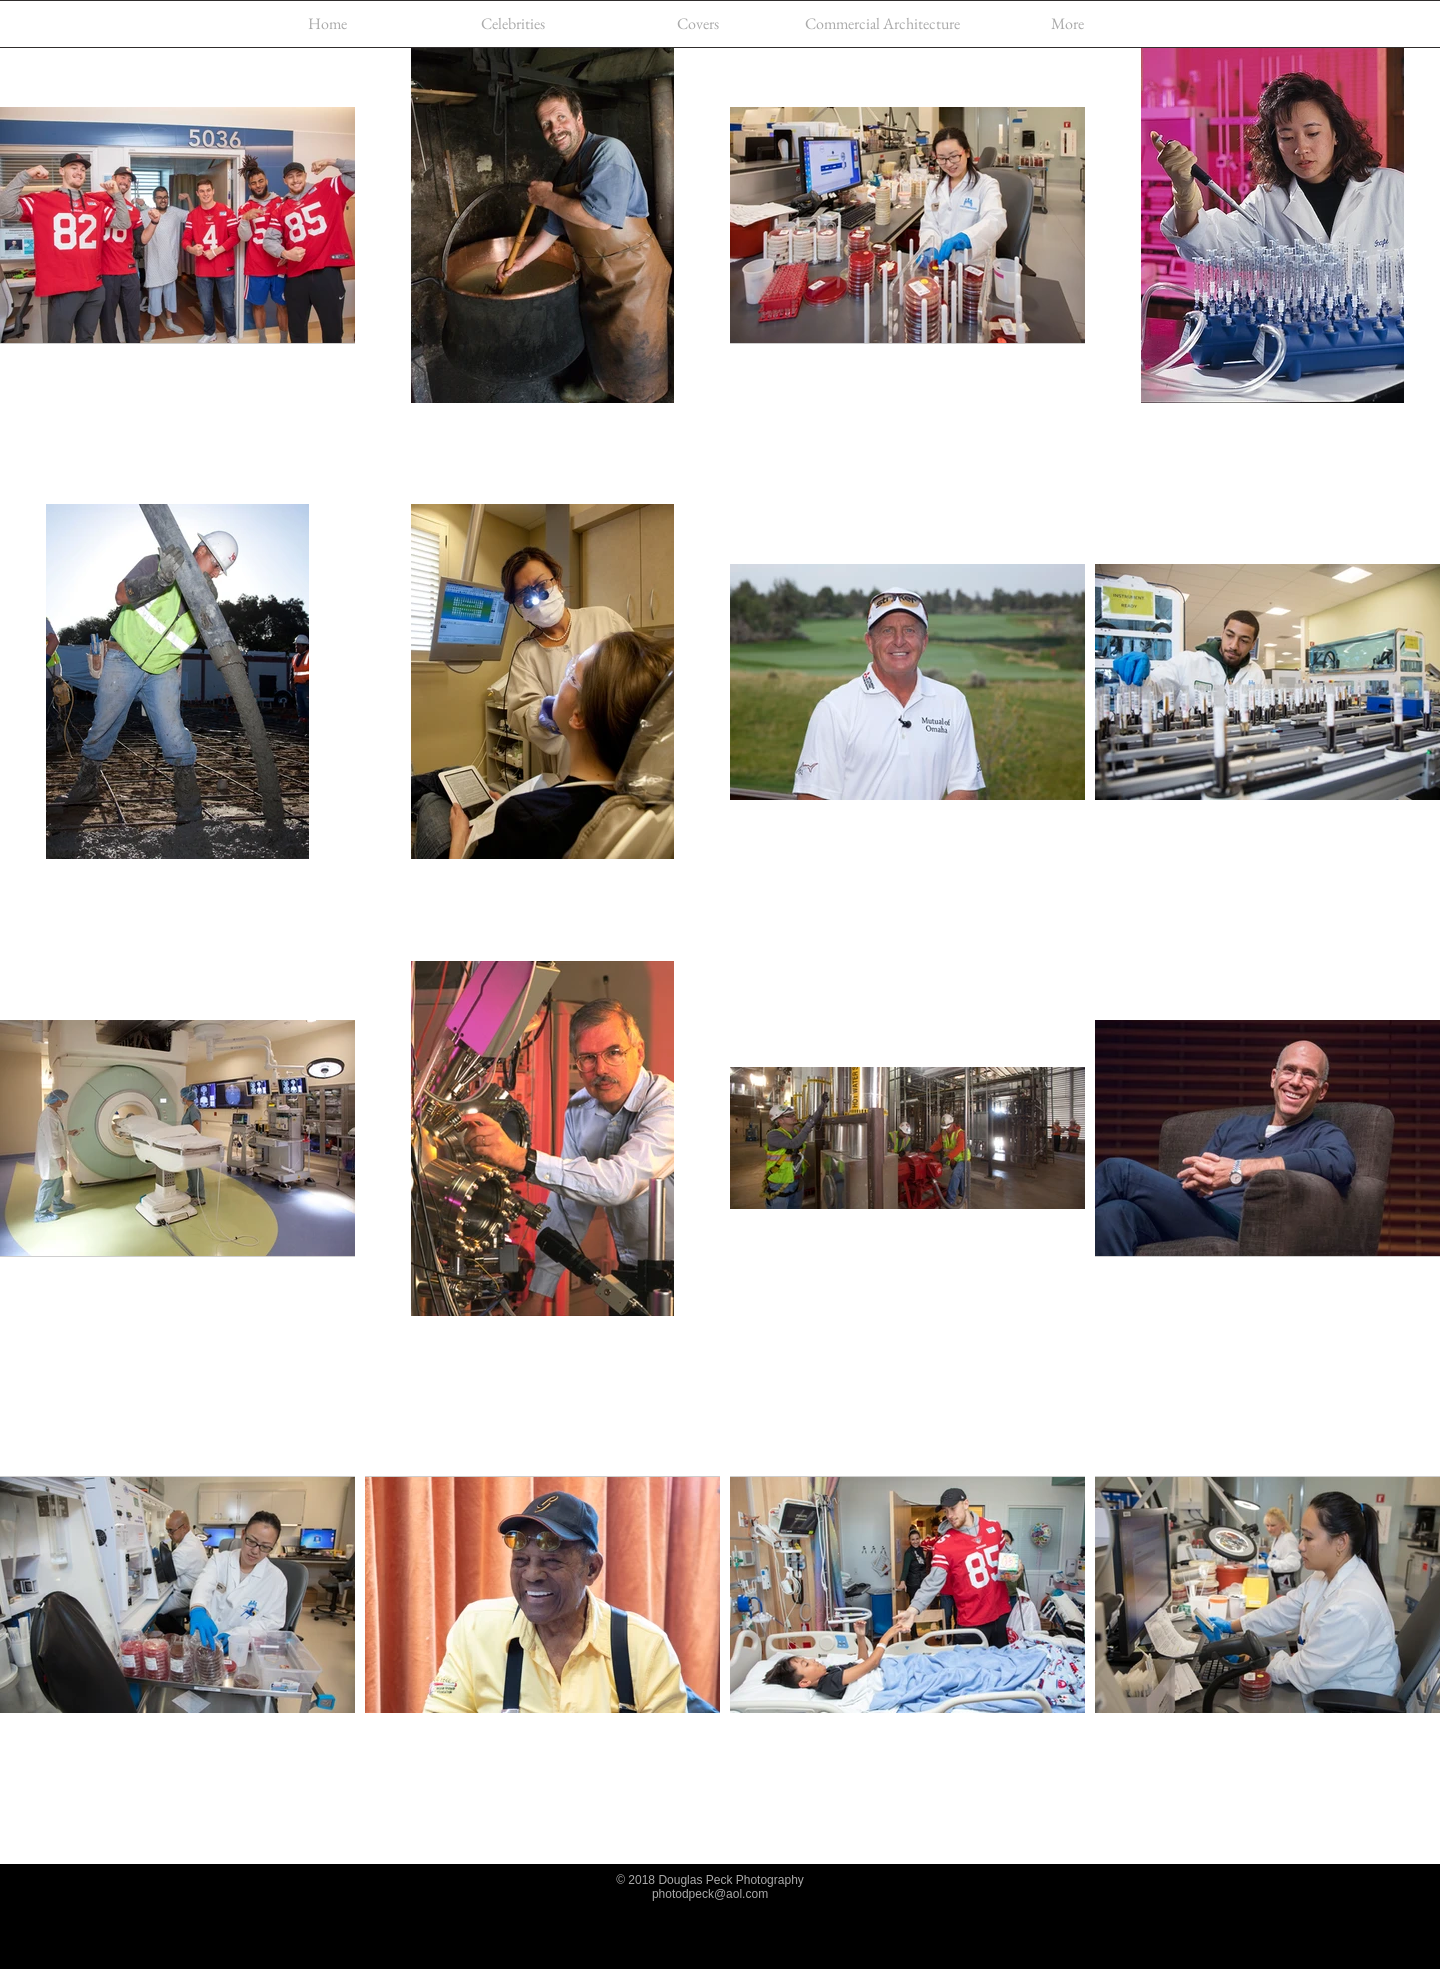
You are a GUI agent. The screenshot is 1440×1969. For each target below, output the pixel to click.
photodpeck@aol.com (710, 1894)
